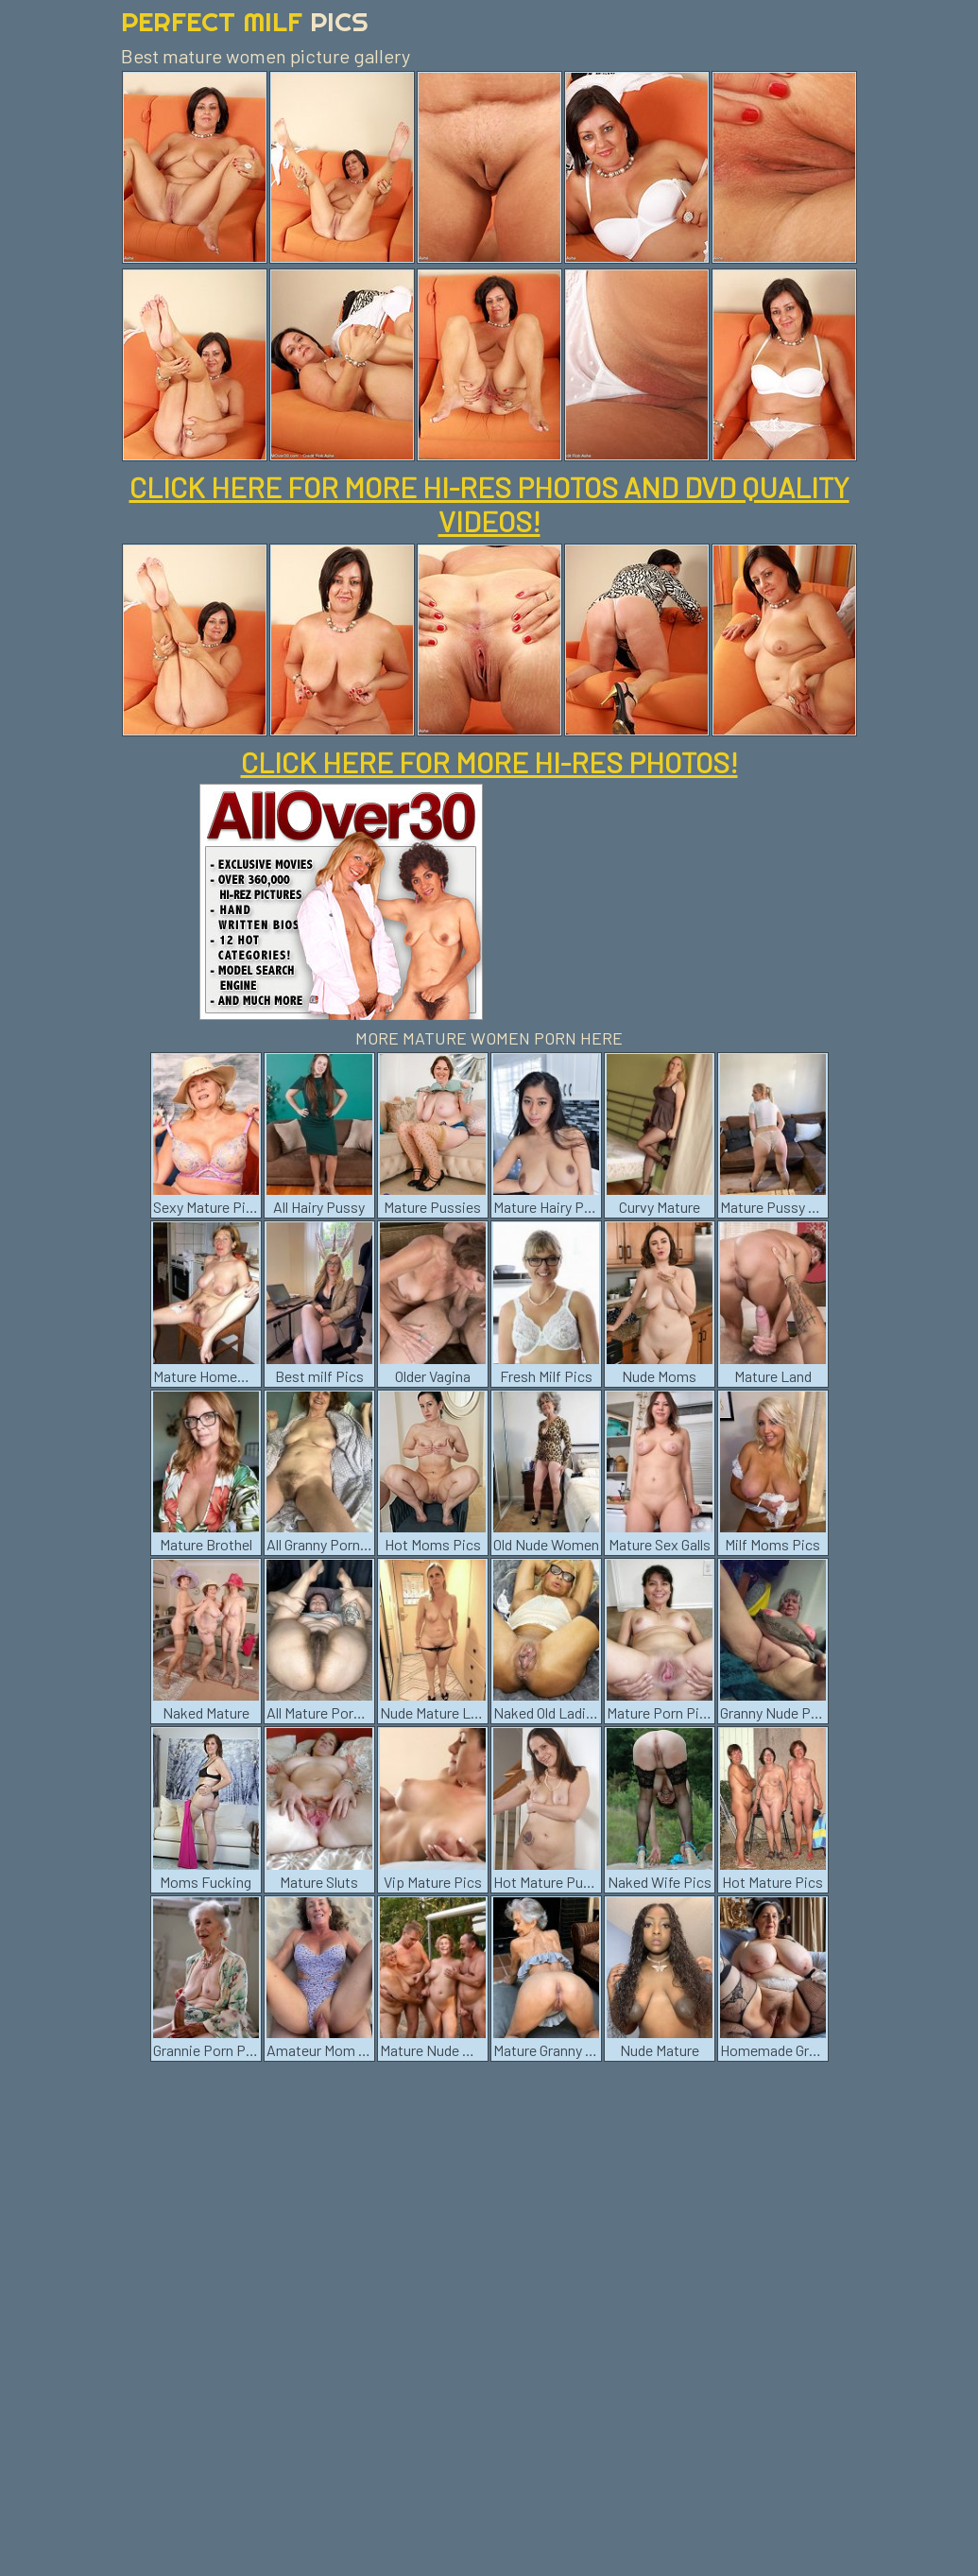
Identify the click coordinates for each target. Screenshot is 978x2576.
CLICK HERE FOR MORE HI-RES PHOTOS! (489, 762)
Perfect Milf (245, 21)
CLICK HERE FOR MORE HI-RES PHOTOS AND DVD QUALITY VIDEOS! (489, 504)
